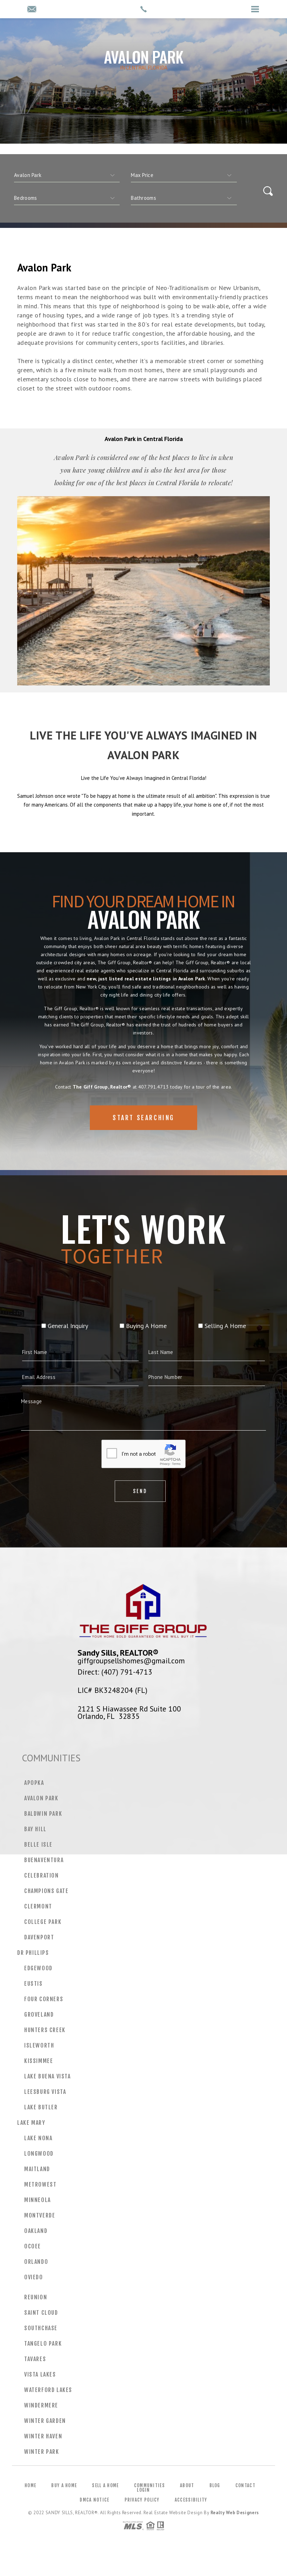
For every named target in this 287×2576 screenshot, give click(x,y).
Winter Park (41, 2451)
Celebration (41, 1875)
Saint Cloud (41, 2312)
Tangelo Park (43, 2343)
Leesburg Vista (45, 2091)
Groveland (39, 2014)
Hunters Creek (45, 2029)
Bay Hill (35, 1829)
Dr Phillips (33, 1952)
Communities (149, 2485)
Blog (214, 2485)
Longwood (39, 2153)
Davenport (39, 1937)
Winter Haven (43, 2436)
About (187, 2485)
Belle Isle (38, 1844)
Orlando (36, 2261)
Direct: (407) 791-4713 (115, 1672)
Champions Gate (46, 1890)
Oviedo (33, 2277)
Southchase (41, 2328)
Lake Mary (31, 2122)
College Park (42, 1921)
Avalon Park (41, 1798)
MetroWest (40, 2184)
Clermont (38, 1906)
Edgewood (38, 1968)
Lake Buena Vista (47, 2076)
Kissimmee (38, 2060)
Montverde (39, 2215)
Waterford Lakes (48, 2389)
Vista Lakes (40, 2374)
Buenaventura (44, 1860)
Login (143, 2490)
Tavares (35, 2359)
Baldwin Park (43, 1813)
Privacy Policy (142, 2500)
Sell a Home (105, 2485)
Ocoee (32, 2246)
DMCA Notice (94, 2500)
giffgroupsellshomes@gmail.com (131, 1660)
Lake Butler (41, 2107)
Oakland (35, 2230)
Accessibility (191, 2500)
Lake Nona (38, 2138)
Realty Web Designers (235, 2513)
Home (30, 2485)
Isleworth (39, 2045)
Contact (245, 2485)
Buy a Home (64, 2485)
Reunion (35, 2297)
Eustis (33, 1983)
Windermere (41, 2405)
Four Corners (43, 1999)
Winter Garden (45, 2420)
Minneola (37, 2199)
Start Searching (143, 1140)
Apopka (34, 1782)
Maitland (37, 2169)
